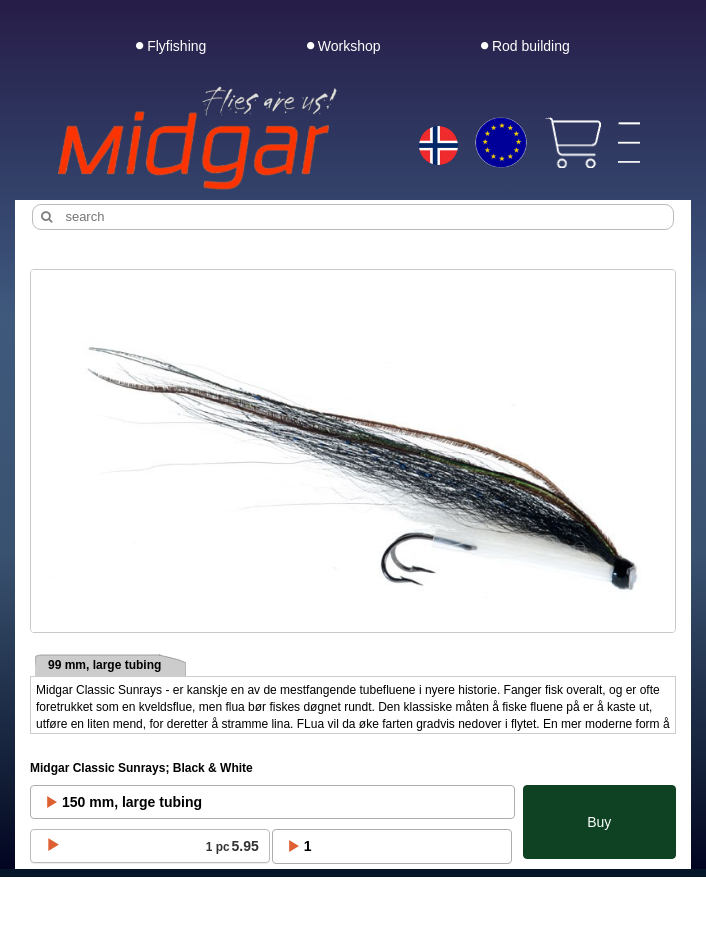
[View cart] (572, 143)
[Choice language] (438, 147)
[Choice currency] (501, 143)
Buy (599, 822)
